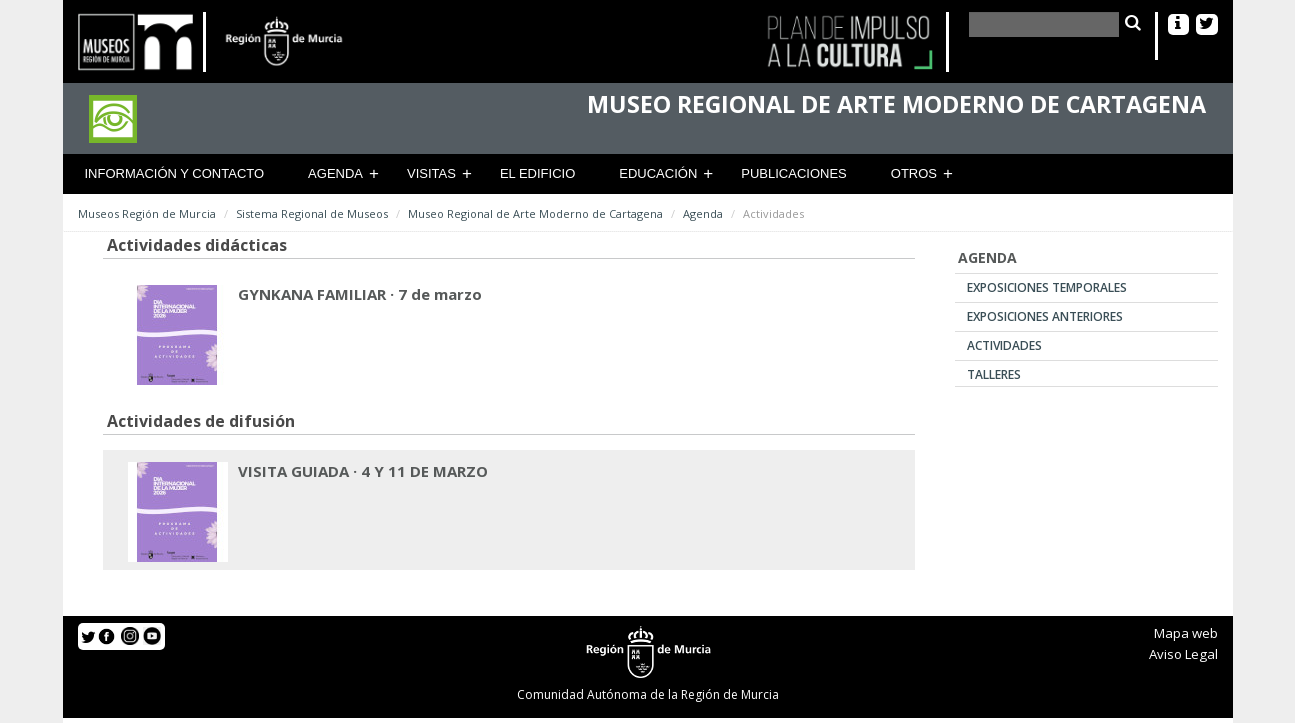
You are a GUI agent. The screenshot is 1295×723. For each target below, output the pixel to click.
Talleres (994, 374)
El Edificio (537, 173)
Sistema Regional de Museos (312, 213)
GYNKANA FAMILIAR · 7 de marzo (360, 294)
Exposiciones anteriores (1045, 316)
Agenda (335, 173)
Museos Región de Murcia (147, 213)
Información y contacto (175, 173)
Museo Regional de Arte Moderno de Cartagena (535, 213)
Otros (914, 173)
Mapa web (1186, 633)
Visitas (431, 173)
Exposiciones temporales (1047, 287)
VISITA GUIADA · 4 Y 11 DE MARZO (363, 471)
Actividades (1004, 345)
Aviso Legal (1183, 654)
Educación (658, 173)
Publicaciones (793, 173)
